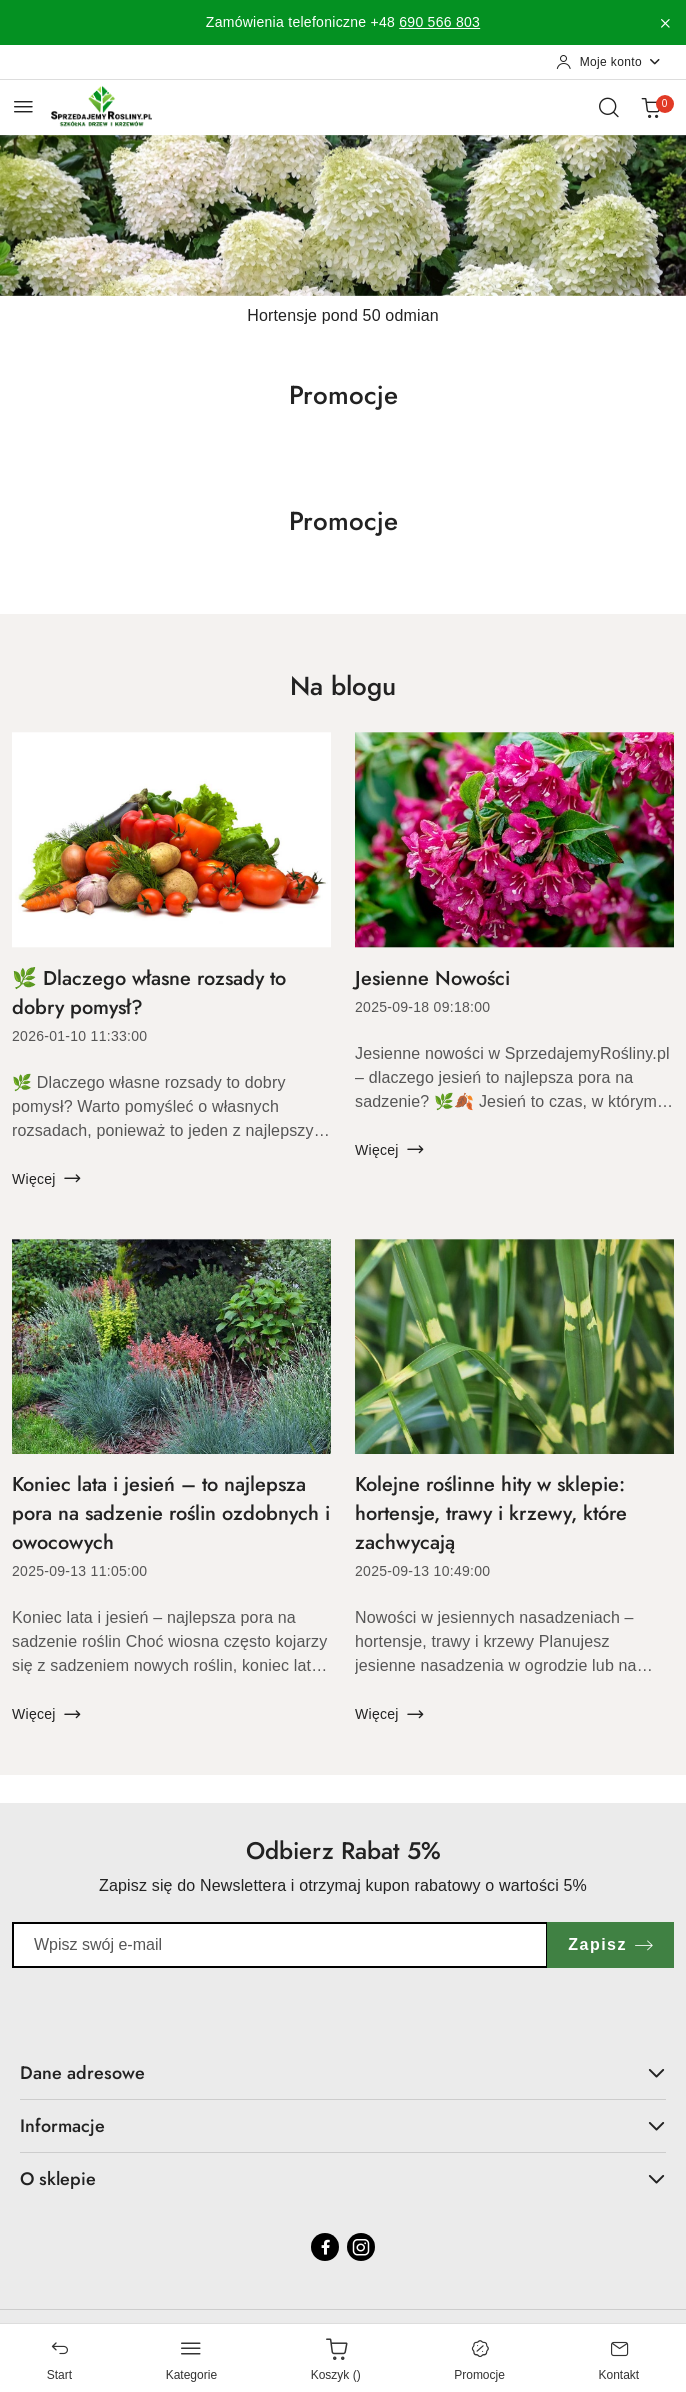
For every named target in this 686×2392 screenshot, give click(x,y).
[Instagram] (361, 2247)
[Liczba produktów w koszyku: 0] (651, 107)
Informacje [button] (343, 2126)
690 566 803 (439, 22)
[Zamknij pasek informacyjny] (665, 23)
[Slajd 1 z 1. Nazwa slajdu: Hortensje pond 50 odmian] (343, 215)
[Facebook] (325, 2247)
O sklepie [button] (343, 2179)
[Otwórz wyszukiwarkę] (609, 107)
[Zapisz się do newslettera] (280, 1945)
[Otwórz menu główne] (23, 106)
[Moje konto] (609, 62)
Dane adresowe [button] (343, 2073)
